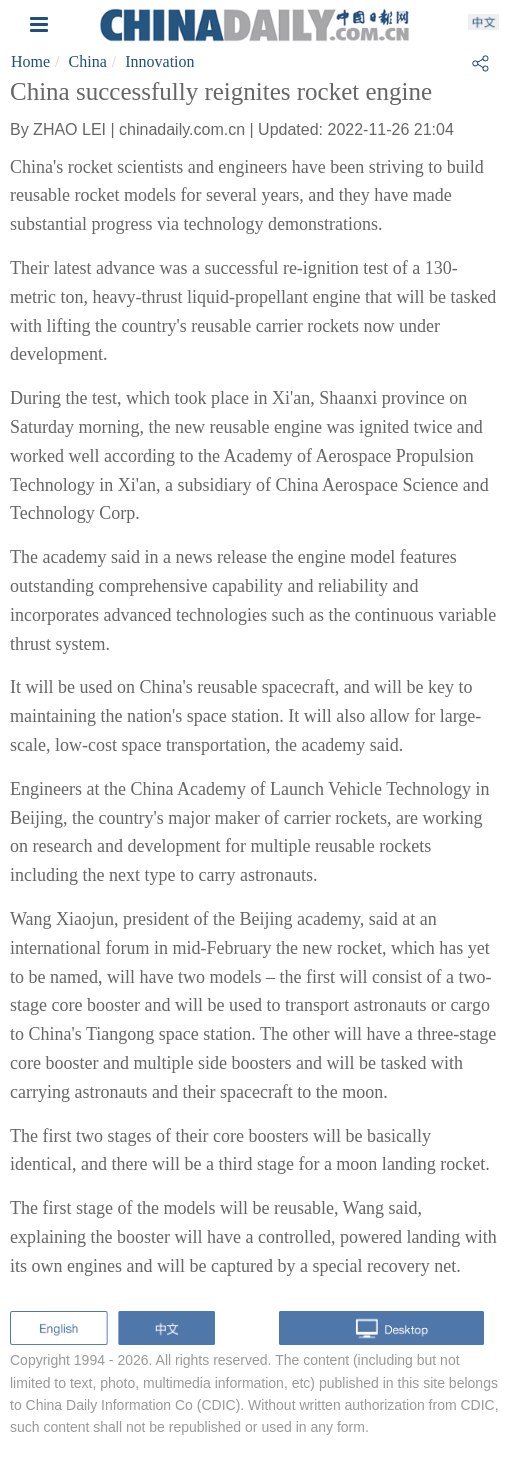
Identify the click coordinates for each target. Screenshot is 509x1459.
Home (30, 61)
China (88, 61)
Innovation (159, 61)
